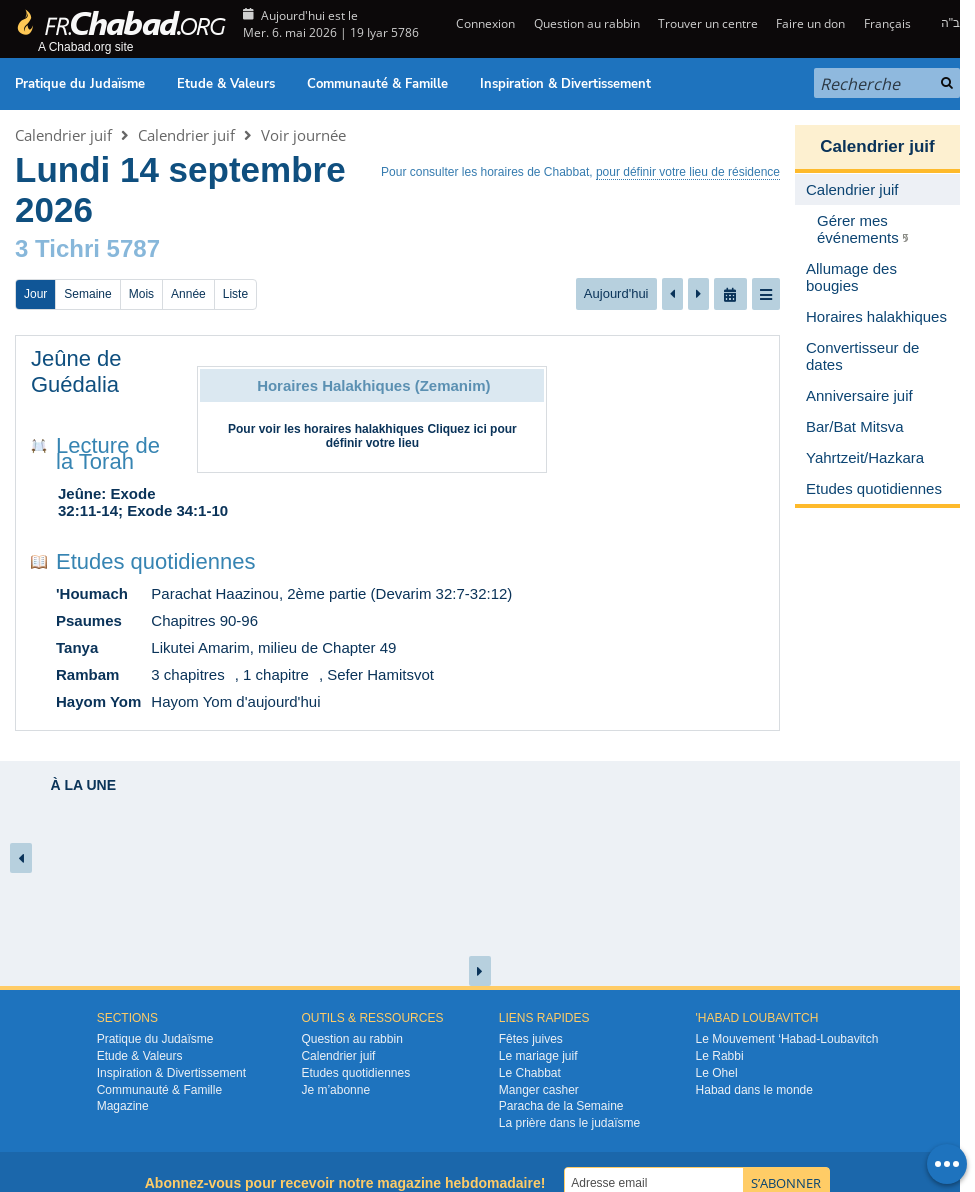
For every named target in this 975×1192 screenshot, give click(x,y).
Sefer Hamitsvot (380, 674)
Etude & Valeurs (226, 84)
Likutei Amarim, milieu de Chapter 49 (273, 647)
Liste (235, 294)
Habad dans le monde (754, 1090)
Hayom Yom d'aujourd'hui (235, 701)
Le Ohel (717, 1073)
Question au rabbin (587, 23)
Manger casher (539, 1090)
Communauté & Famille (377, 84)
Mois (141, 294)
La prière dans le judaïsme (569, 1123)
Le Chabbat (530, 1073)
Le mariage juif (538, 1056)
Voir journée (303, 135)
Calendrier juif (63, 135)
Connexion (484, 23)
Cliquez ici (456, 429)
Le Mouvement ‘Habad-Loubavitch (787, 1039)
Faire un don (810, 23)
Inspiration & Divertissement (565, 84)
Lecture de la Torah (108, 453)
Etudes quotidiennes (155, 561)
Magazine (123, 1106)
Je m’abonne (335, 1090)
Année (188, 294)
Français (887, 23)
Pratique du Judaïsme (80, 84)
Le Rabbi (720, 1056)
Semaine (87, 294)
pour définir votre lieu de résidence (688, 172)
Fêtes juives (531, 1039)
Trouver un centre (708, 23)
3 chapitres (187, 674)
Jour (35, 294)
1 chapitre (276, 674)
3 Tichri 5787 (87, 248)
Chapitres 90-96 (204, 620)
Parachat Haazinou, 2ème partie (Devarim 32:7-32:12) (331, 593)
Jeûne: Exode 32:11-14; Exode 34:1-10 (143, 502)
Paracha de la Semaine (561, 1106)
